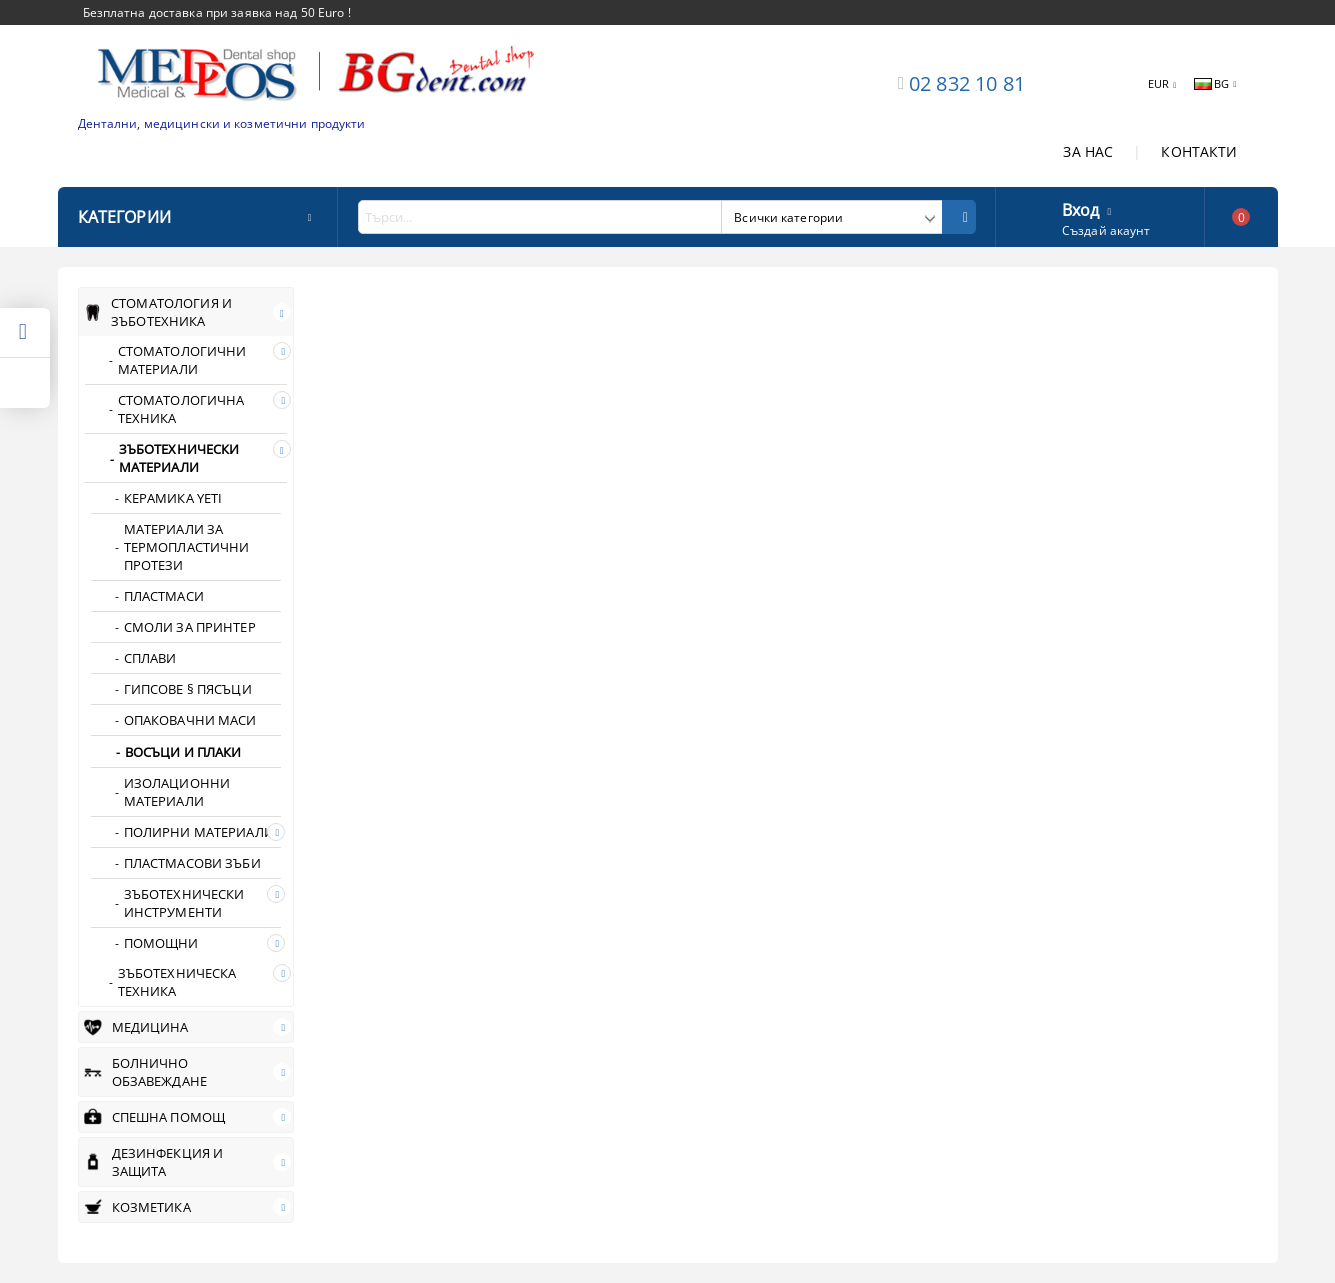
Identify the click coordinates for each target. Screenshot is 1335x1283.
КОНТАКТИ (1199, 151)
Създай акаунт (1106, 230)
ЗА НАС (1088, 151)
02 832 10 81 (967, 83)
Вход (1081, 208)
